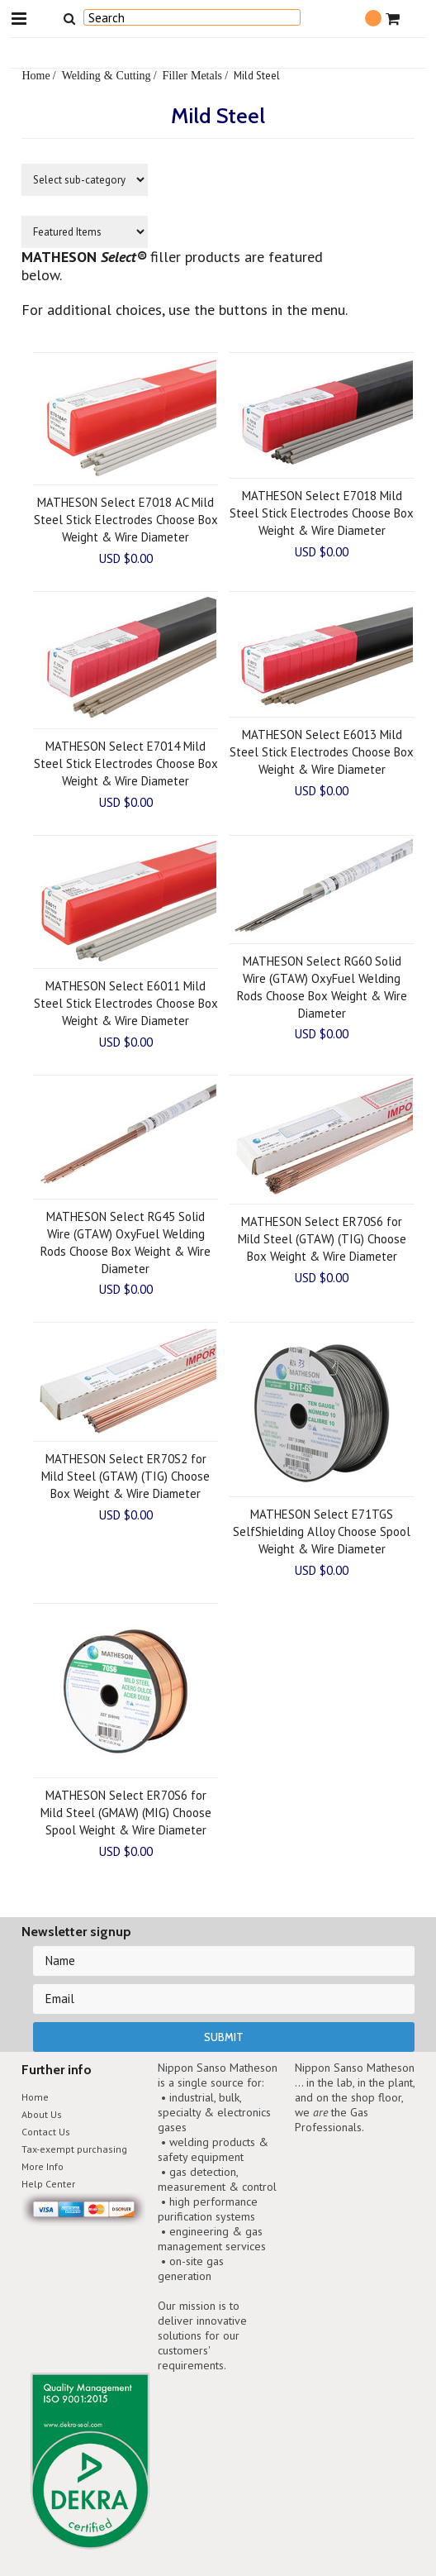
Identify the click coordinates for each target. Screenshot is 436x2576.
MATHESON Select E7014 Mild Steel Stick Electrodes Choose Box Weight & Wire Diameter (126, 763)
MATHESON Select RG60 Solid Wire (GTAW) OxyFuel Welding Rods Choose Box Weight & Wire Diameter (322, 987)
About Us (41, 2114)
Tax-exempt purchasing (74, 2149)
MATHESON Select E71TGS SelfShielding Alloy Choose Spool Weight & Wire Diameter (321, 1531)
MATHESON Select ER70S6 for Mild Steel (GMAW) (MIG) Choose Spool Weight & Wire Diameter (125, 1812)
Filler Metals (192, 75)
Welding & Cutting (106, 75)
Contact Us (45, 2131)
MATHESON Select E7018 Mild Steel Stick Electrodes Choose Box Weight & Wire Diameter (322, 513)
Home (35, 75)
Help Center (48, 2184)
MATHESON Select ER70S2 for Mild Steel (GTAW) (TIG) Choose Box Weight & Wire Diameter (125, 1476)
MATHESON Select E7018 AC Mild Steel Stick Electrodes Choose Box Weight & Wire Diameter (126, 519)
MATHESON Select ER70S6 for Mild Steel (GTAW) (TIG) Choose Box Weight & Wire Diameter (322, 1239)
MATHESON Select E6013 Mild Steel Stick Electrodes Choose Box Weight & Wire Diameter (322, 752)
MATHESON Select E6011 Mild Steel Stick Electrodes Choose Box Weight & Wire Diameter (126, 1003)
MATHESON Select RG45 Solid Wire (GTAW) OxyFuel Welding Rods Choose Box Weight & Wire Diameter (125, 1242)
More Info (42, 2166)
